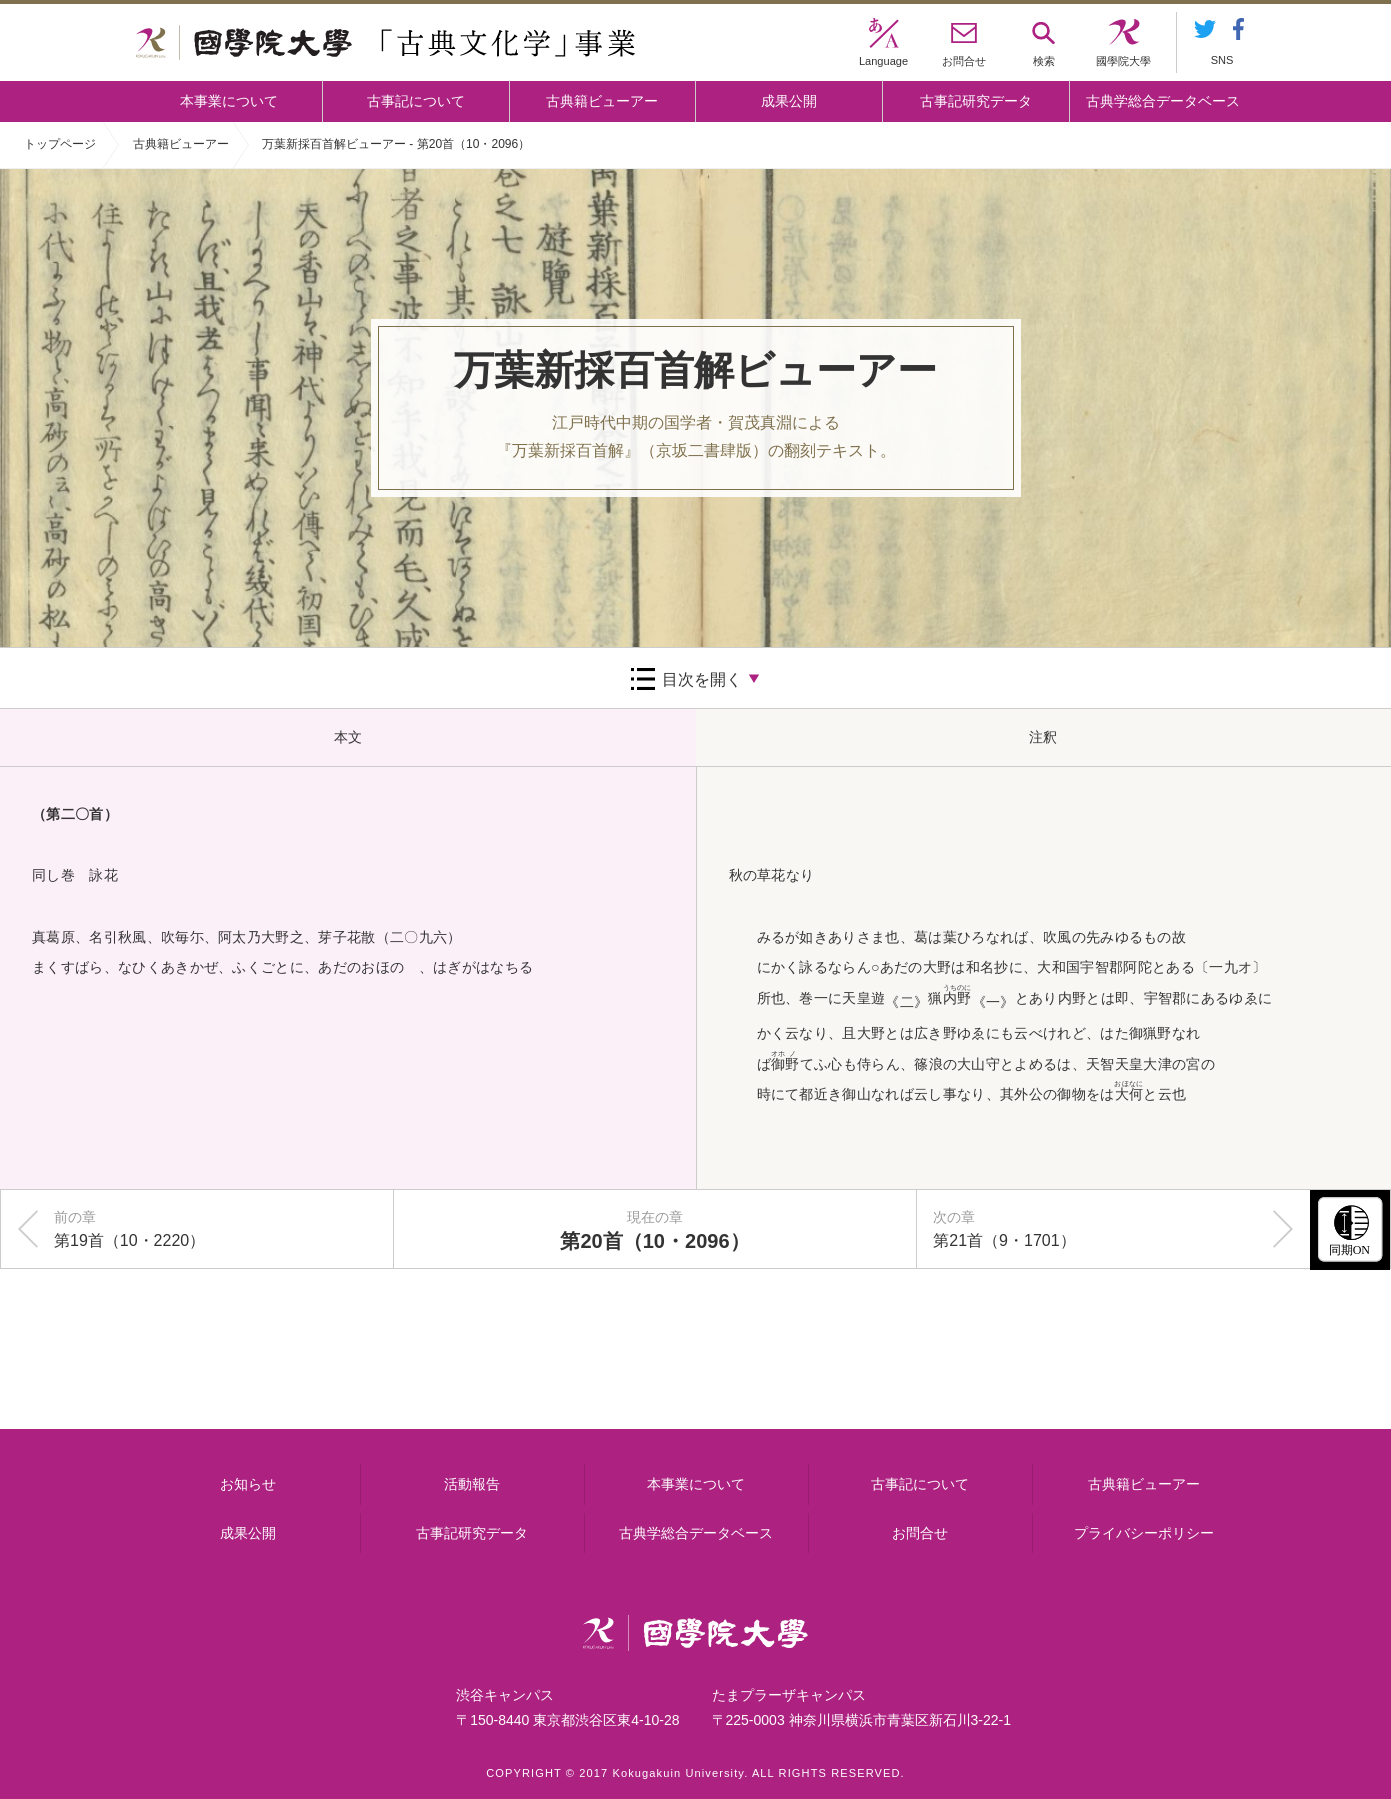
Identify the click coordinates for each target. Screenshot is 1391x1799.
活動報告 (472, 1484)
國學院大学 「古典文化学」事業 (385, 43)
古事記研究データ (976, 101)
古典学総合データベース (1163, 101)
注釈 (1043, 737)
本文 (348, 737)
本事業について (229, 101)
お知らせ (248, 1484)
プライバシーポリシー (1144, 1533)
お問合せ (920, 1533)
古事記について (416, 101)
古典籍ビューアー (602, 101)
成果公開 (789, 101)
